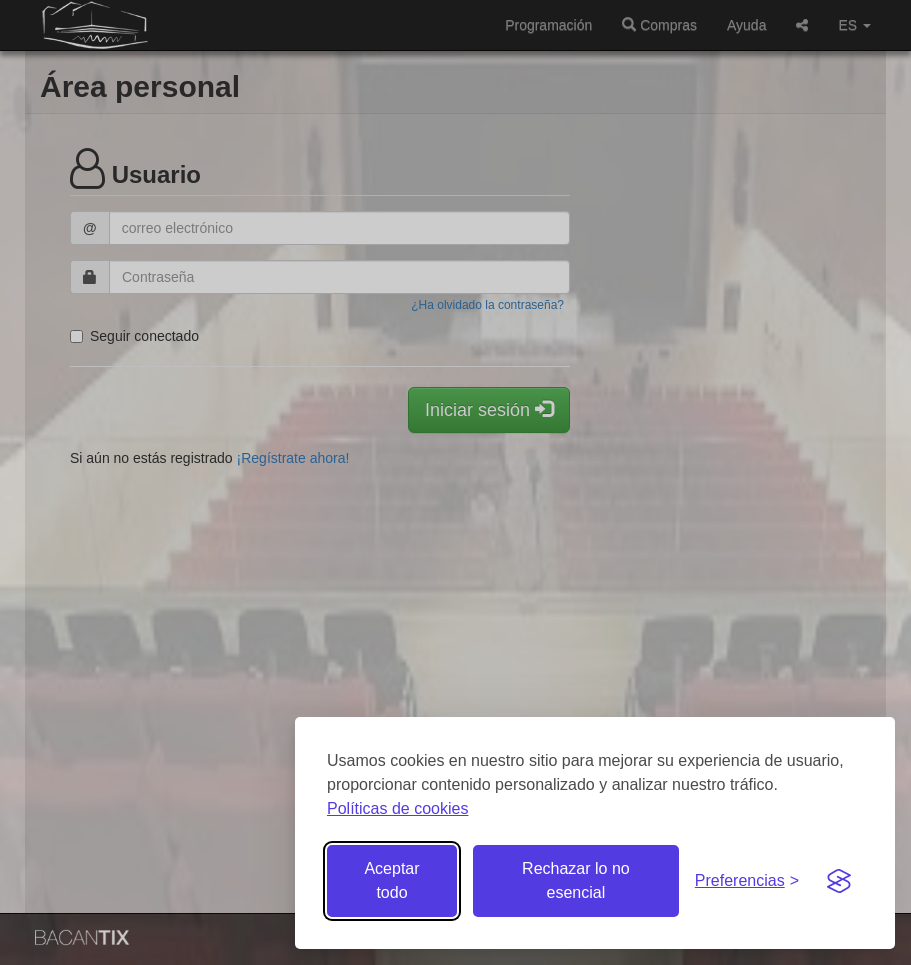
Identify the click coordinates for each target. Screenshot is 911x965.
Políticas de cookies (397, 808)
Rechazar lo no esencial (576, 880)
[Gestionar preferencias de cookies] (747, 881)
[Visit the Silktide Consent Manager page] (839, 881)
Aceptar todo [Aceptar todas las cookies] (391, 880)
